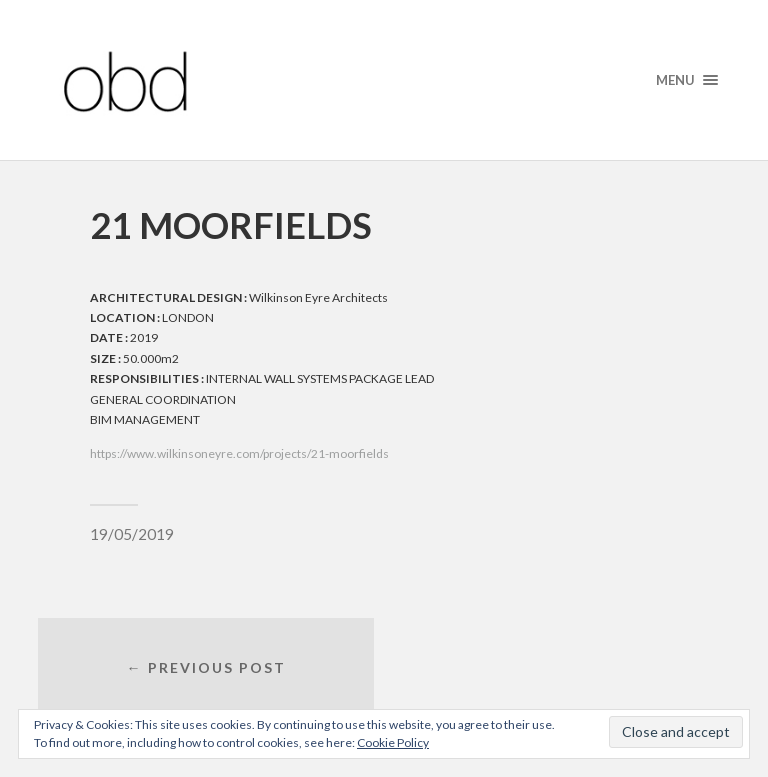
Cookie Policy (393, 742)
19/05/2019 (132, 534)
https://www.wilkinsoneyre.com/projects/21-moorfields (239, 453)
